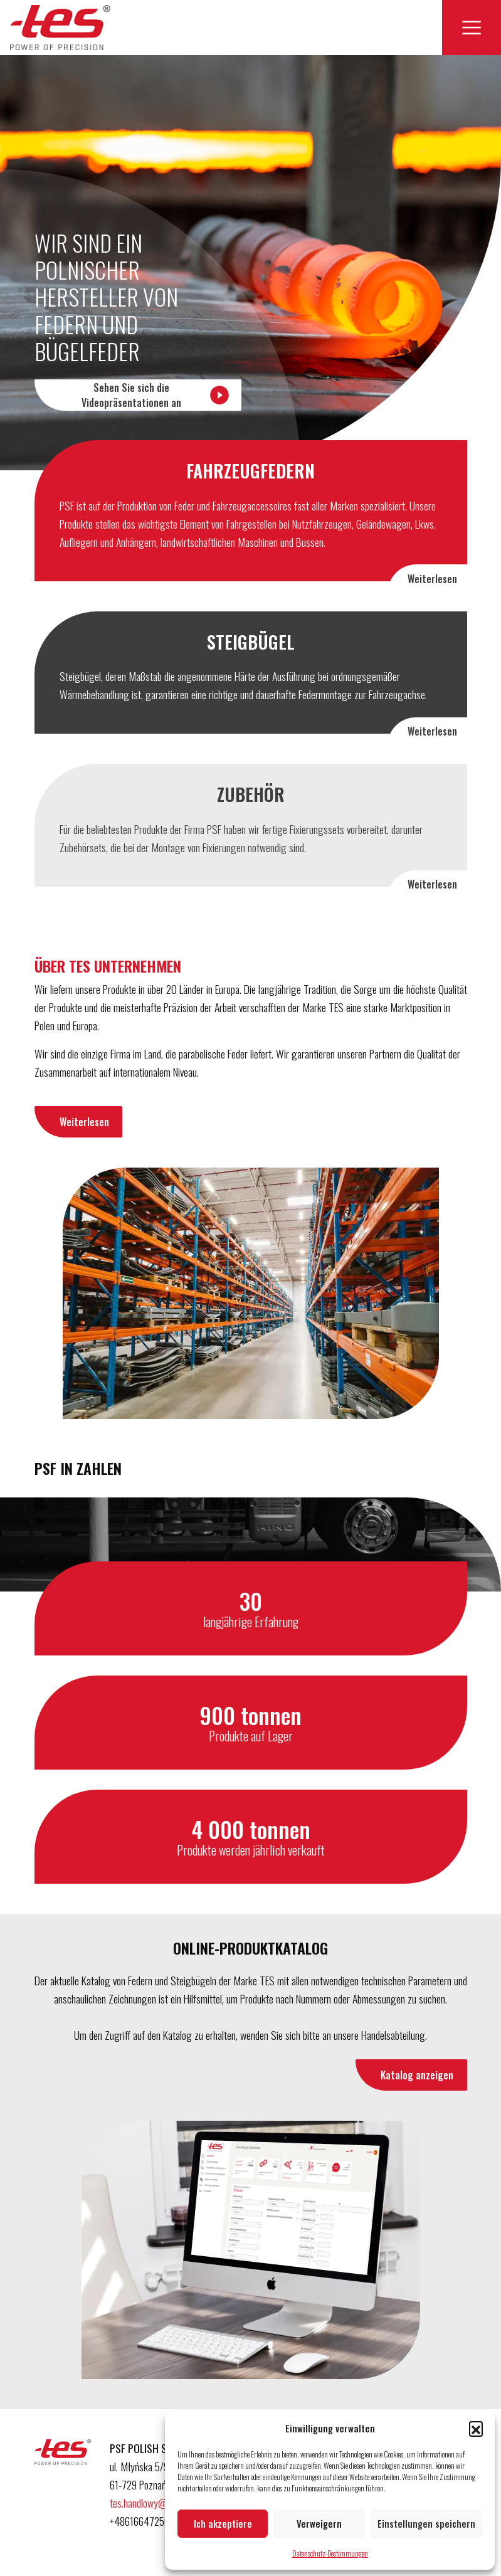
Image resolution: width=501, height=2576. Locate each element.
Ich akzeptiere (223, 2523)
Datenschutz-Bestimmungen (330, 2553)
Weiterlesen (432, 578)
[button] (476, 2428)
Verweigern (319, 2523)
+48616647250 (141, 2521)
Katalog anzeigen (417, 2074)
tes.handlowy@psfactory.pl (160, 2502)
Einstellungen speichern (426, 2523)
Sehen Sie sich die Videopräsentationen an (155, 395)
